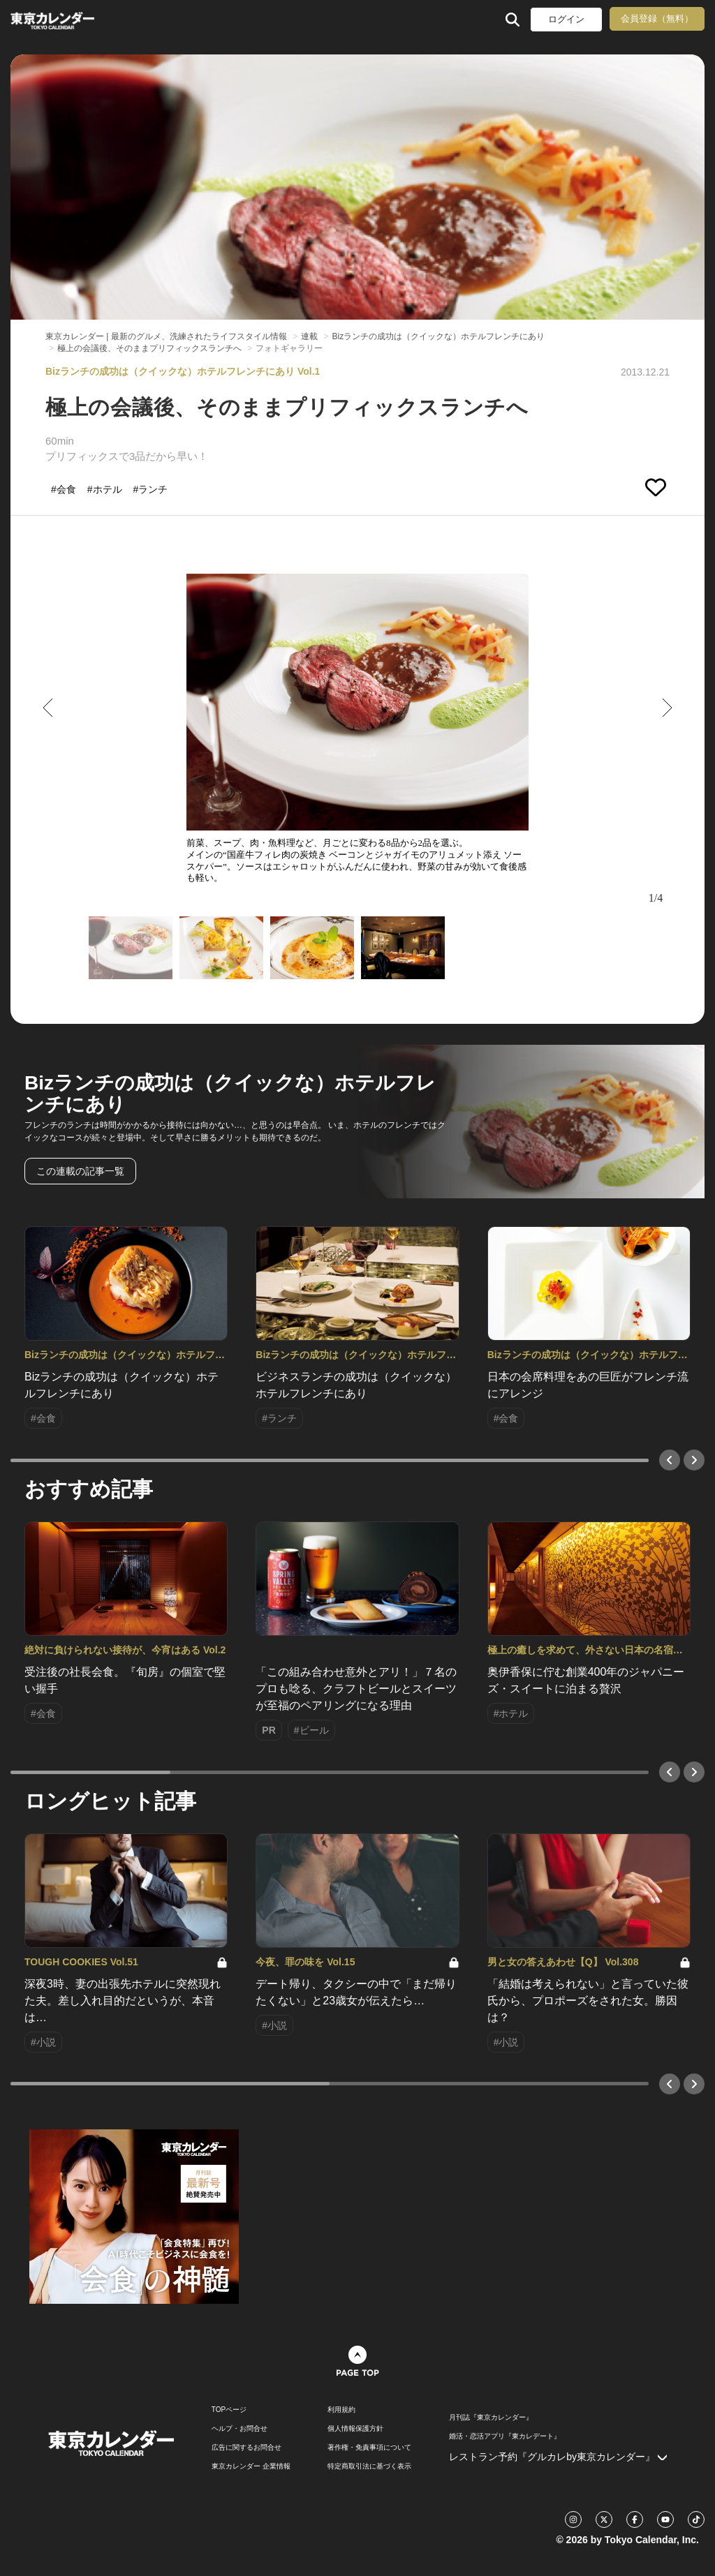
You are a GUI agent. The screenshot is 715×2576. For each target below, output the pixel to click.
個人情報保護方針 (355, 2428)
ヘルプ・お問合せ (239, 2428)
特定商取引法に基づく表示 (369, 2466)
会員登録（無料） (657, 18)
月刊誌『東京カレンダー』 (491, 2417)
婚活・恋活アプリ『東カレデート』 (505, 2436)
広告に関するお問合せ (246, 2447)
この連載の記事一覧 (80, 1171)
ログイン (566, 19)
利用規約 (341, 2409)
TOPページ (229, 2409)
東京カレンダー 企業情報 (251, 2466)
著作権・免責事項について (369, 2447)
